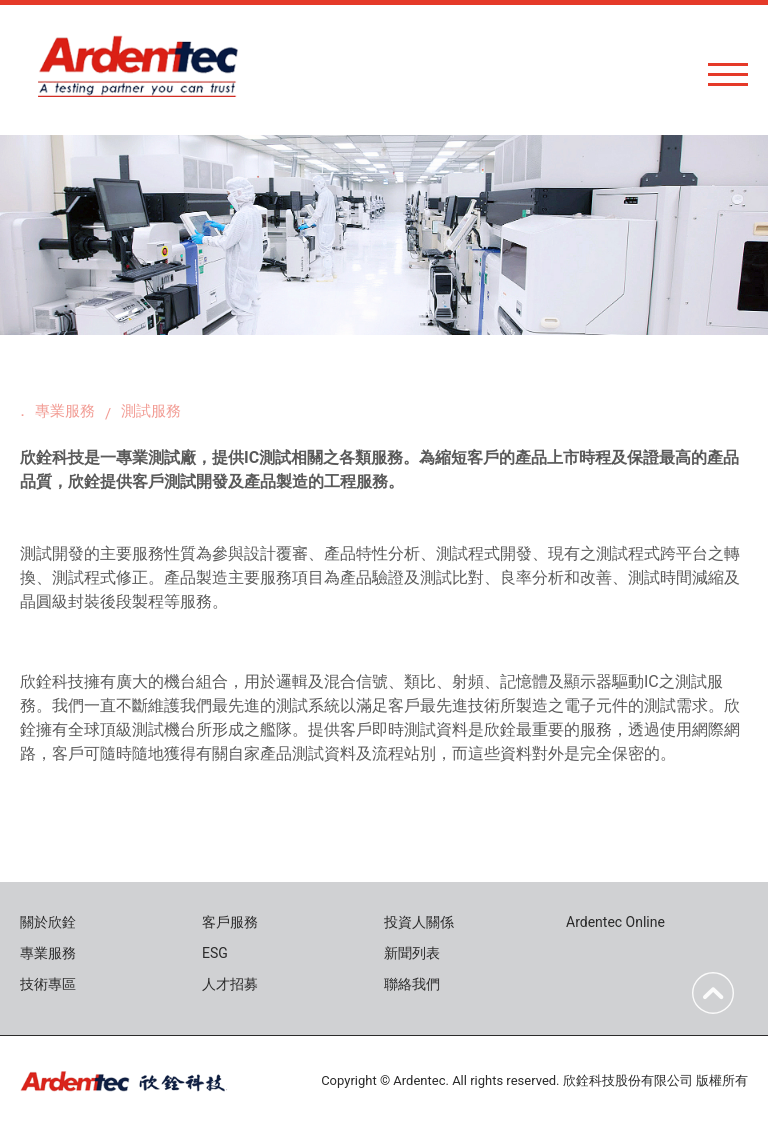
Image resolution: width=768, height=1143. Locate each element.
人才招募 (230, 984)
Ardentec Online (615, 922)
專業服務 (65, 411)
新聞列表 (412, 953)
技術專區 (48, 984)
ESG (215, 953)
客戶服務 (230, 922)
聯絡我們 (412, 984)
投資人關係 (419, 922)
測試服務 (151, 411)
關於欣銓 (48, 922)
